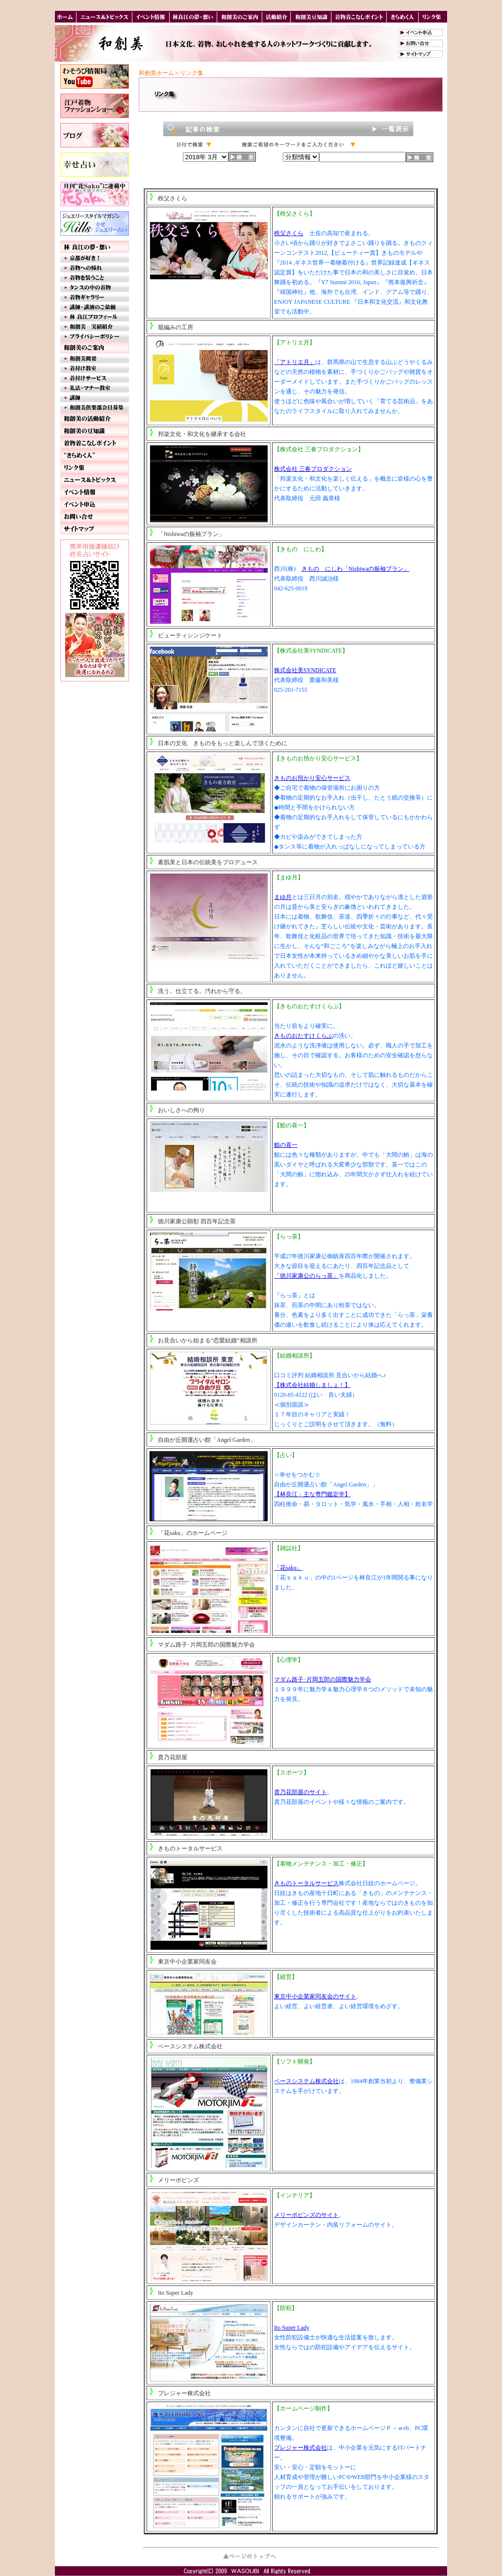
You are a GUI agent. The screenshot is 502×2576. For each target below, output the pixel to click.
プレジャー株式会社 (184, 2393)
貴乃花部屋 (172, 1757)
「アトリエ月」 (294, 362)
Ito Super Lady (175, 2292)
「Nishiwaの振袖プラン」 (191, 534)
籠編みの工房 (175, 327)
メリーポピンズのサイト (306, 2214)
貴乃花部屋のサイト (300, 1792)
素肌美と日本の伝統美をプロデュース (208, 862)
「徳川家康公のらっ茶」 (306, 1275)
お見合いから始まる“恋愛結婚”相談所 (207, 1340)
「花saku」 (288, 1567)
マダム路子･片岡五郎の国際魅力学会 (206, 1644)
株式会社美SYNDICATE (305, 670)
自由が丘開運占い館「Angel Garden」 (207, 1439)
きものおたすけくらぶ (303, 1035)
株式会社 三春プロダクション (313, 468)
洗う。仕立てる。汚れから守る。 (202, 991)
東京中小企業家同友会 (187, 1961)
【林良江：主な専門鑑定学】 (312, 1494)
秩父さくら (172, 198)
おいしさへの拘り (181, 1110)
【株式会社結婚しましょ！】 (312, 1385)
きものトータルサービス (190, 1848)
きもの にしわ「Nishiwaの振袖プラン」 (355, 568)
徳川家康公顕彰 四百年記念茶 (197, 1221)
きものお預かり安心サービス (312, 778)
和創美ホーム (156, 73)
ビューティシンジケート (190, 635)
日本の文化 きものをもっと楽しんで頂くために (222, 743)
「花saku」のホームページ (192, 1533)
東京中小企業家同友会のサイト (315, 1996)
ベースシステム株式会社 (190, 2046)
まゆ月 (283, 897)
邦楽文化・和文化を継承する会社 (202, 434)
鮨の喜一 (286, 1145)
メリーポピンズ (178, 2180)
